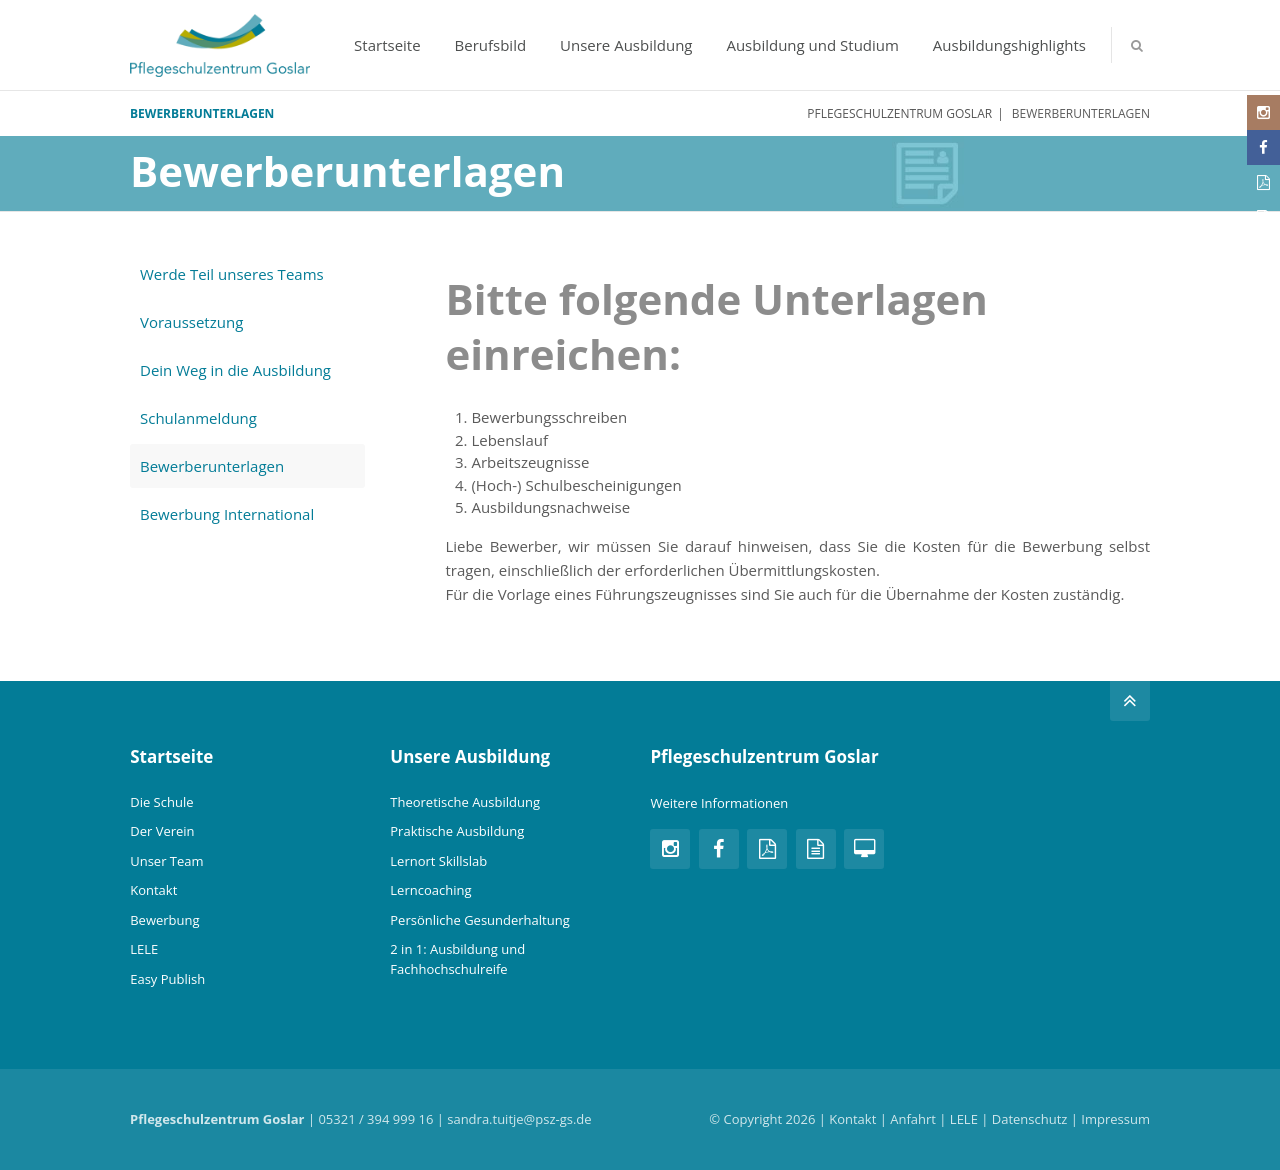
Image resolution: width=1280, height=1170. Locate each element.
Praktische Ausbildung (457, 831)
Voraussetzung (191, 322)
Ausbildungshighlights (1009, 45)
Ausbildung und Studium (812, 45)
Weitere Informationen (719, 803)
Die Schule (161, 802)
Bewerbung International (227, 514)
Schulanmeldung (198, 418)
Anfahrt (913, 1119)
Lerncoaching (430, 890)
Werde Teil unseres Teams (232, 274)
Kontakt (153, 890)
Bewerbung (164, 920)
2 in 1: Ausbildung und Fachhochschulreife (457, 959)
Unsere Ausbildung (626, 45)
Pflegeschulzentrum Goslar (899, 113)
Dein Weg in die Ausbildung (235, 370)
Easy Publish (167, 979)
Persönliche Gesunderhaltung (479, 920)
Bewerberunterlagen (212, 466)
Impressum (1115, 1119)
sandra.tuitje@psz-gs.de (519, 1119)
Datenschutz (1030, 1119)
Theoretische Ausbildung (465, 802)
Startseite (387, 45)
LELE (144, 949)
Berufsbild (491, 45)
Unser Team (166, 861)
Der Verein (162, 831)
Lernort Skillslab (438, 861)
